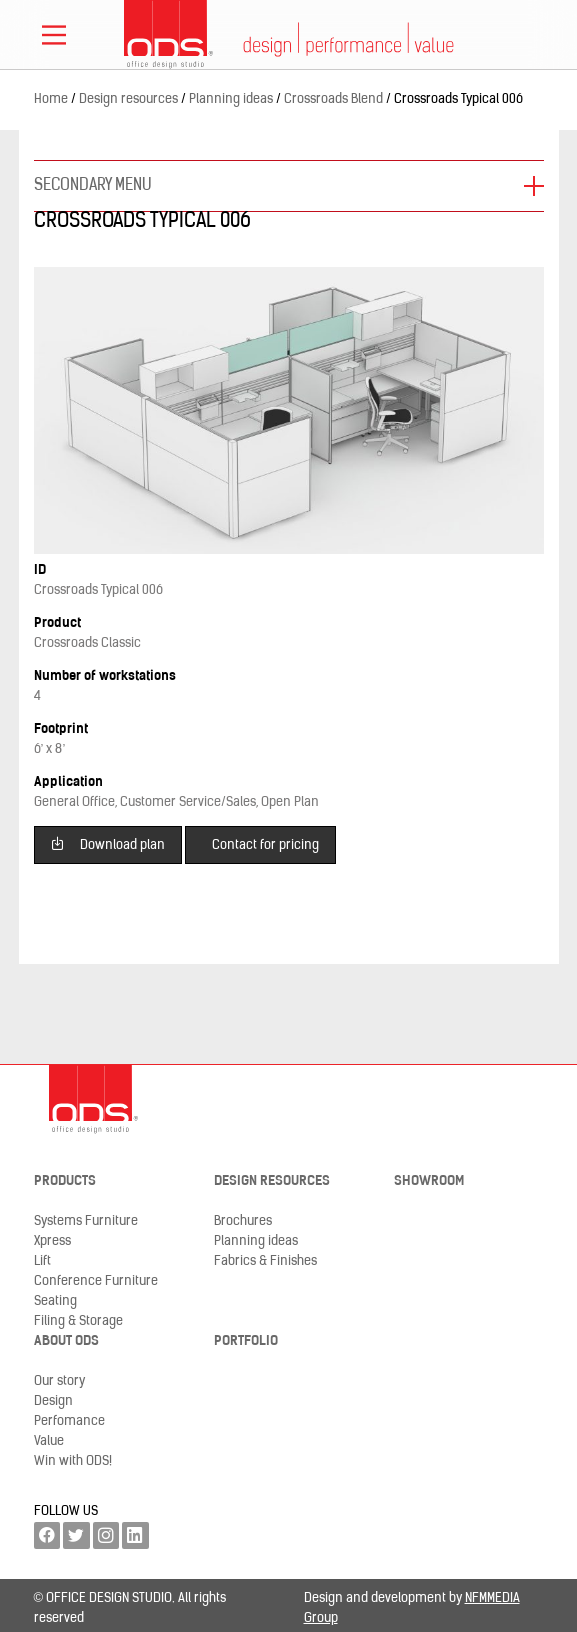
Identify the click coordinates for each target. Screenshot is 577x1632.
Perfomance (69, 1421)
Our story (59, 1381)
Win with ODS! (73, 1461)
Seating (55, 1301)
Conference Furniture (96, 1281)
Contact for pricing (265, 845)
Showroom (429, 1181)
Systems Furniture (86, 1221)
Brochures (243, 1221)
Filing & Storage (78, 1321)
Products (65, 1181)
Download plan (107, 843)
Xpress (52, 1241)
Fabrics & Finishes (265, 1261)
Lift (42, 1261)
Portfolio (246, 1341)
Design (53, 1401)
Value (49, 1441)
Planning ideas (256, 1241)
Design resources (272, 1181)
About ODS (66, 1341)
